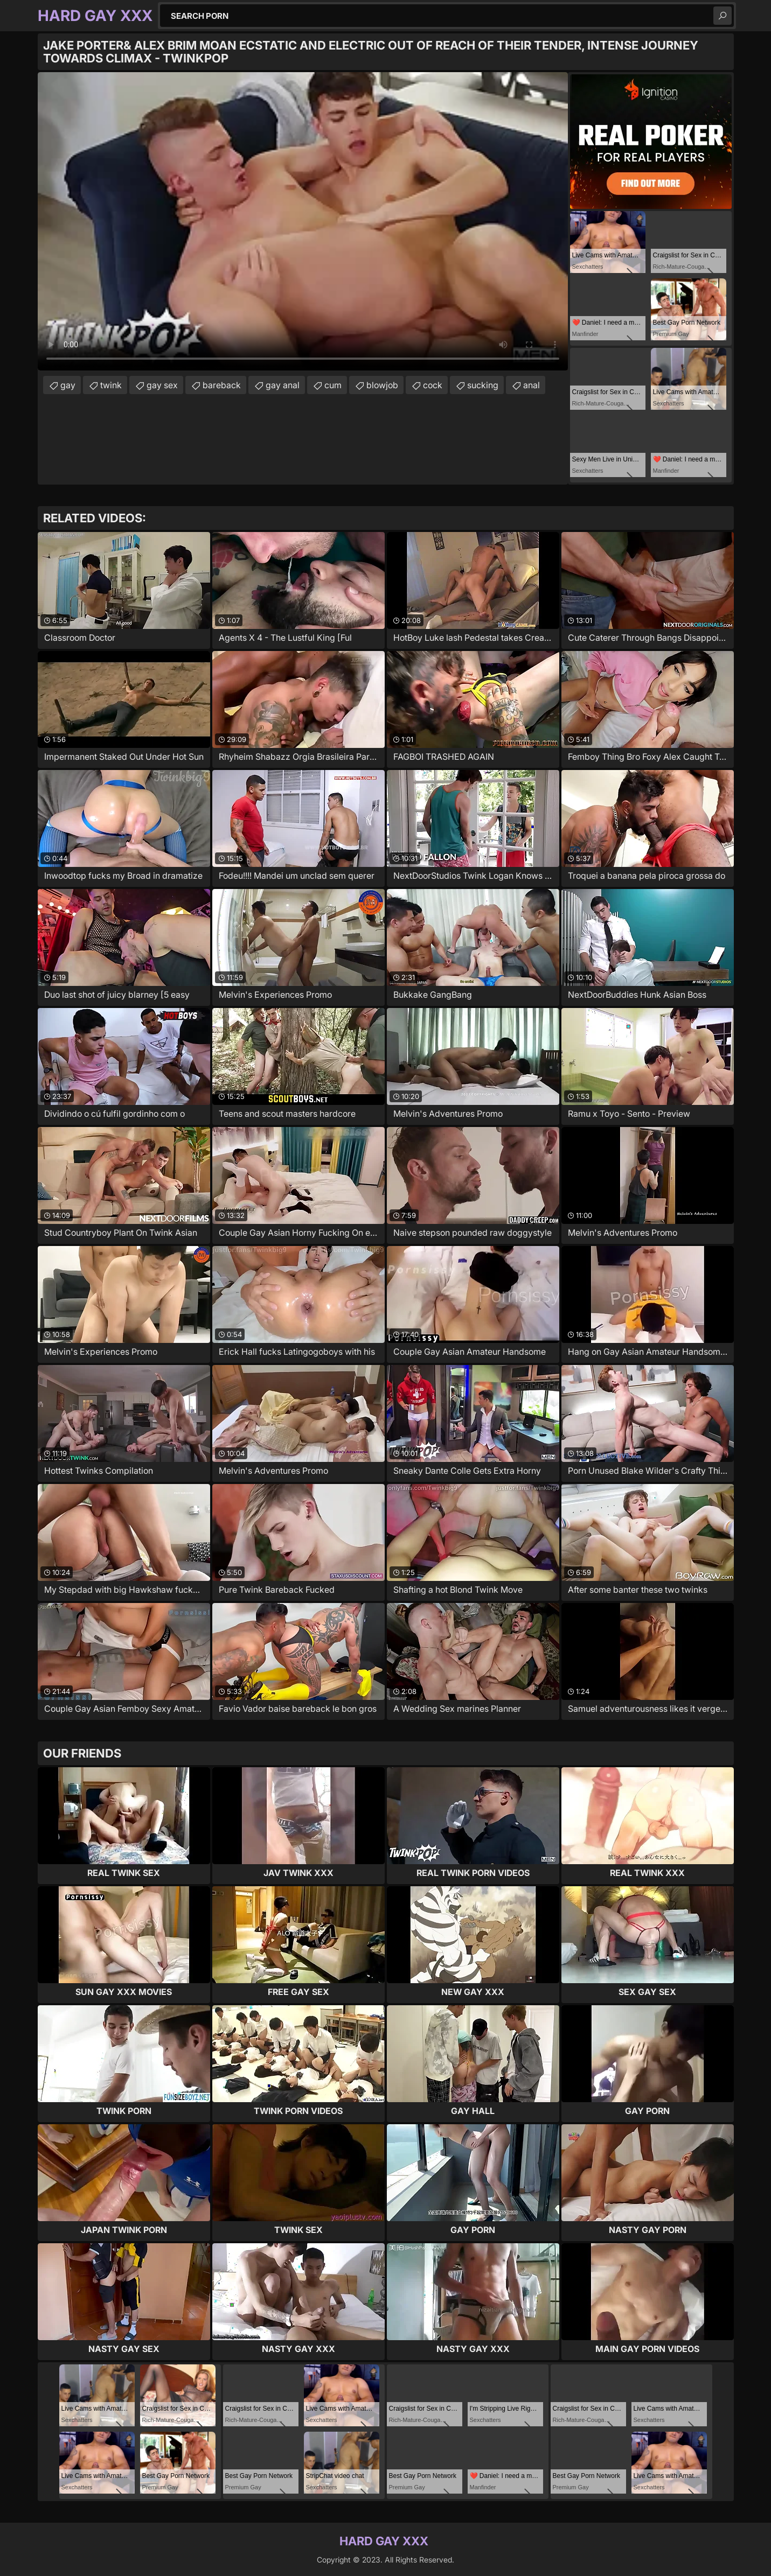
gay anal (283, 385)
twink (111, 385)
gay (67, 385)
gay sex (162, 385)
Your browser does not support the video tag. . (303, 221)
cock (432, 385)
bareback (222, 385)
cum (333, 385)
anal (531, 385)
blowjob (382, 385)
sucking (482, 385)
